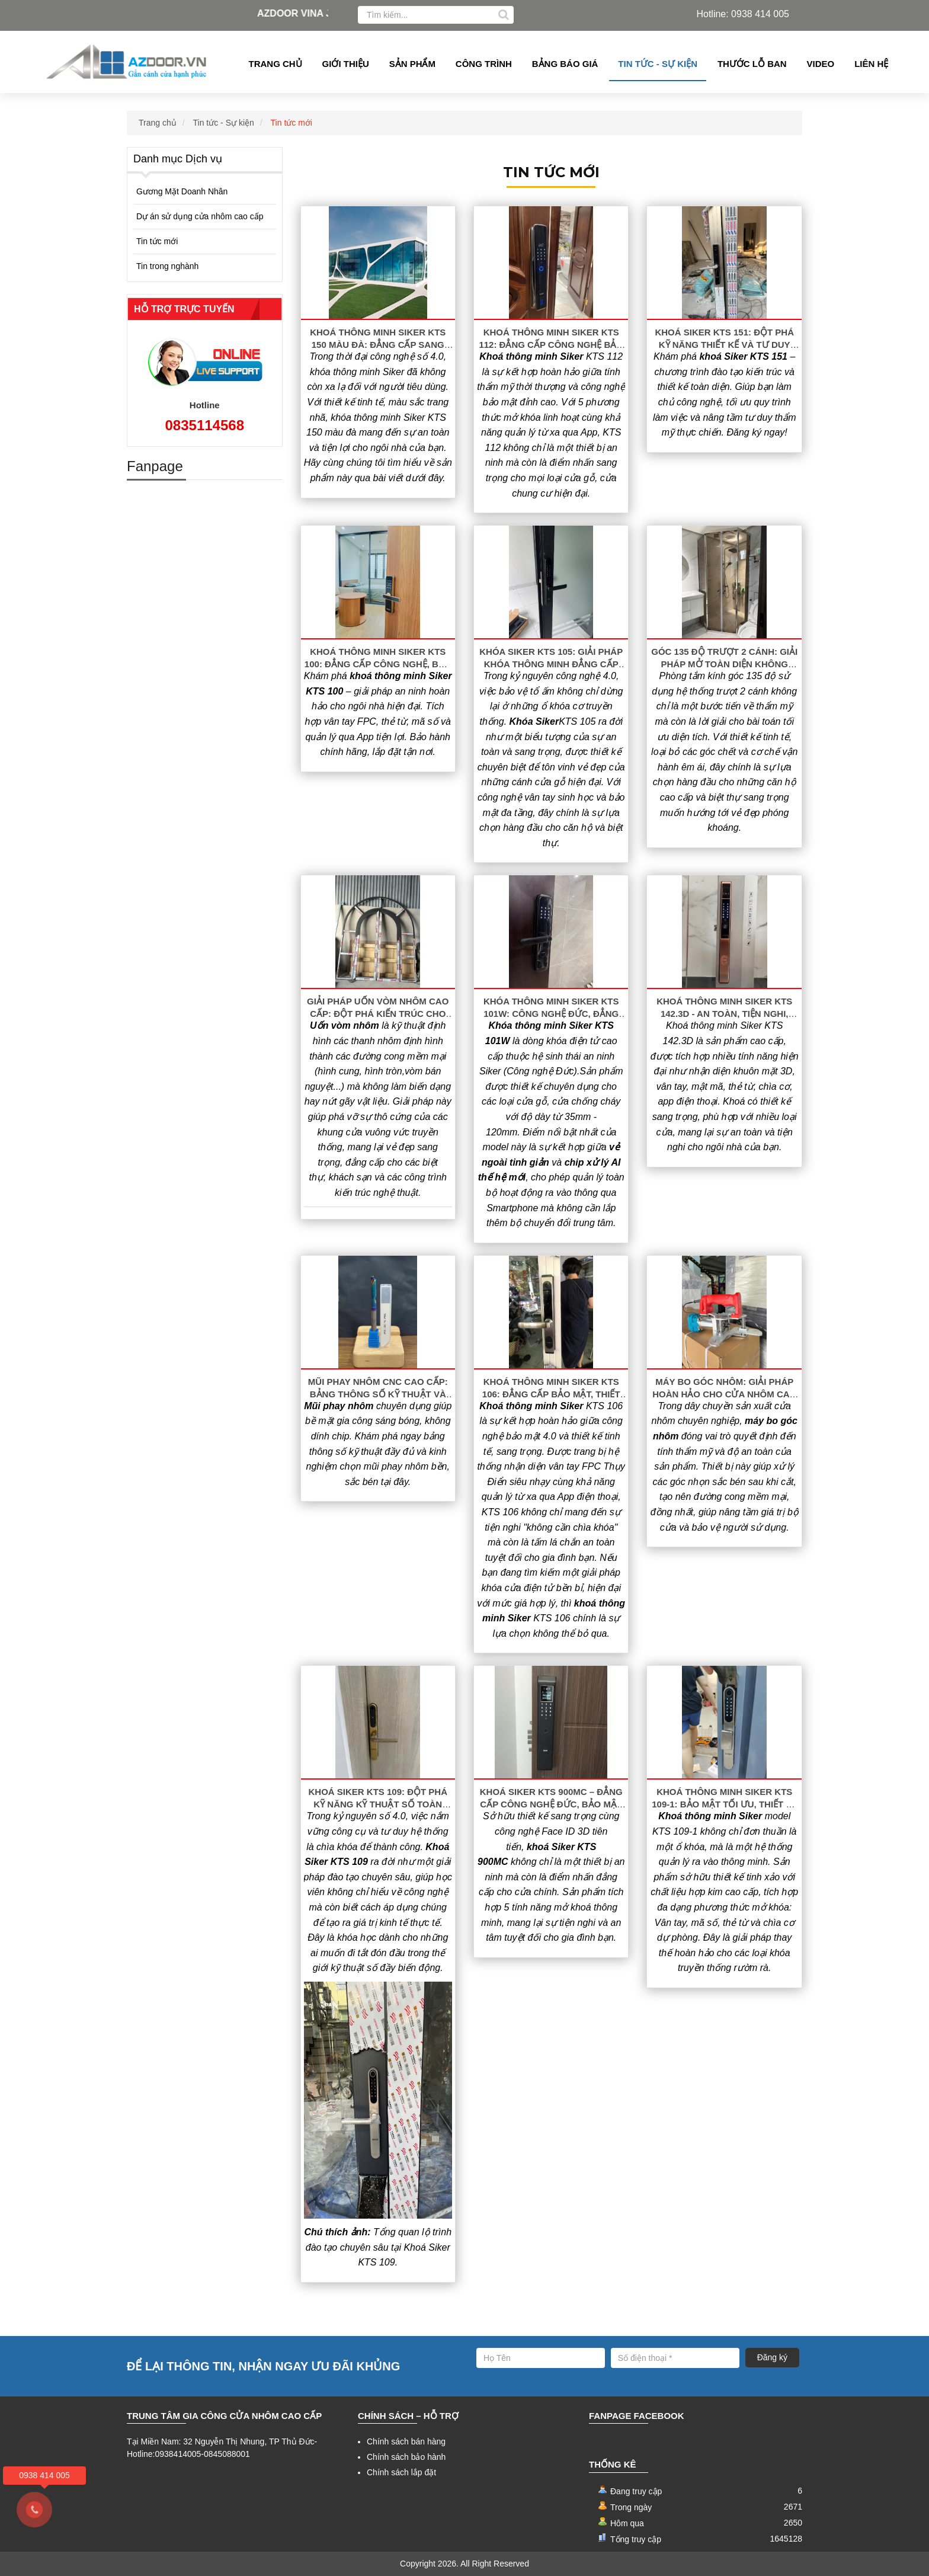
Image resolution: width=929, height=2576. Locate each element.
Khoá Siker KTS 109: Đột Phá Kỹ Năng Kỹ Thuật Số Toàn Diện (377, 1804)
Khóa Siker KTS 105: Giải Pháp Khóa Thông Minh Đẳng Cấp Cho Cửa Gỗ (551, 664)
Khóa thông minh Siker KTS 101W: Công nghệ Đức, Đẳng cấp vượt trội (551, 1013)
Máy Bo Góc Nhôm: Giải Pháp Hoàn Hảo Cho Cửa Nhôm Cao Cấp (724, 1394)
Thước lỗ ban (752, 64)
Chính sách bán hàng (406, 2441)
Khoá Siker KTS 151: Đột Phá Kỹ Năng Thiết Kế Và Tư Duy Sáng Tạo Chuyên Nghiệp (724, 344)
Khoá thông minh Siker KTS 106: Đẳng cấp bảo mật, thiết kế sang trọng (551, 1394)
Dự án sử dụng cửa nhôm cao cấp (199, 216)
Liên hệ (871, 64)
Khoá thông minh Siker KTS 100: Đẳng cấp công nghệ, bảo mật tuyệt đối (378, 664)
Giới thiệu (345, 64)
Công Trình (484, 64)
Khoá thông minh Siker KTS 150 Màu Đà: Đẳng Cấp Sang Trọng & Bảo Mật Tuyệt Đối (378, 344)
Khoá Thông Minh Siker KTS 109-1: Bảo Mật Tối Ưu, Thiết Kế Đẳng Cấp (724, 1804)
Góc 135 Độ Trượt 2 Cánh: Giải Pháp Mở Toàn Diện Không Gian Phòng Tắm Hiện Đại (724, 664)
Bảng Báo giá (565, 64)
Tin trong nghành (167, 266)
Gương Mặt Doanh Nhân (182, 191)
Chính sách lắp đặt (401, 2472)
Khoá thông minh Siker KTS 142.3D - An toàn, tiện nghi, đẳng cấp (724, 1013)
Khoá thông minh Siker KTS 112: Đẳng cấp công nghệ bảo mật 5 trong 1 (551, 344)
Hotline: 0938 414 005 (742, 14)
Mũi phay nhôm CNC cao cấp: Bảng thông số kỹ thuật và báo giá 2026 (378, 1394)
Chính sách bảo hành (406, 2457)
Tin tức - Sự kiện (657, 64)
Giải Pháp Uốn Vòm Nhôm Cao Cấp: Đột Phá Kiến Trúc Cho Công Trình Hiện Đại (378, 1013)
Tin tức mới (291, 122)
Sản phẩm (412, 64)
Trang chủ (275, 64)
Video (821, 64)
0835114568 (204, 425)
